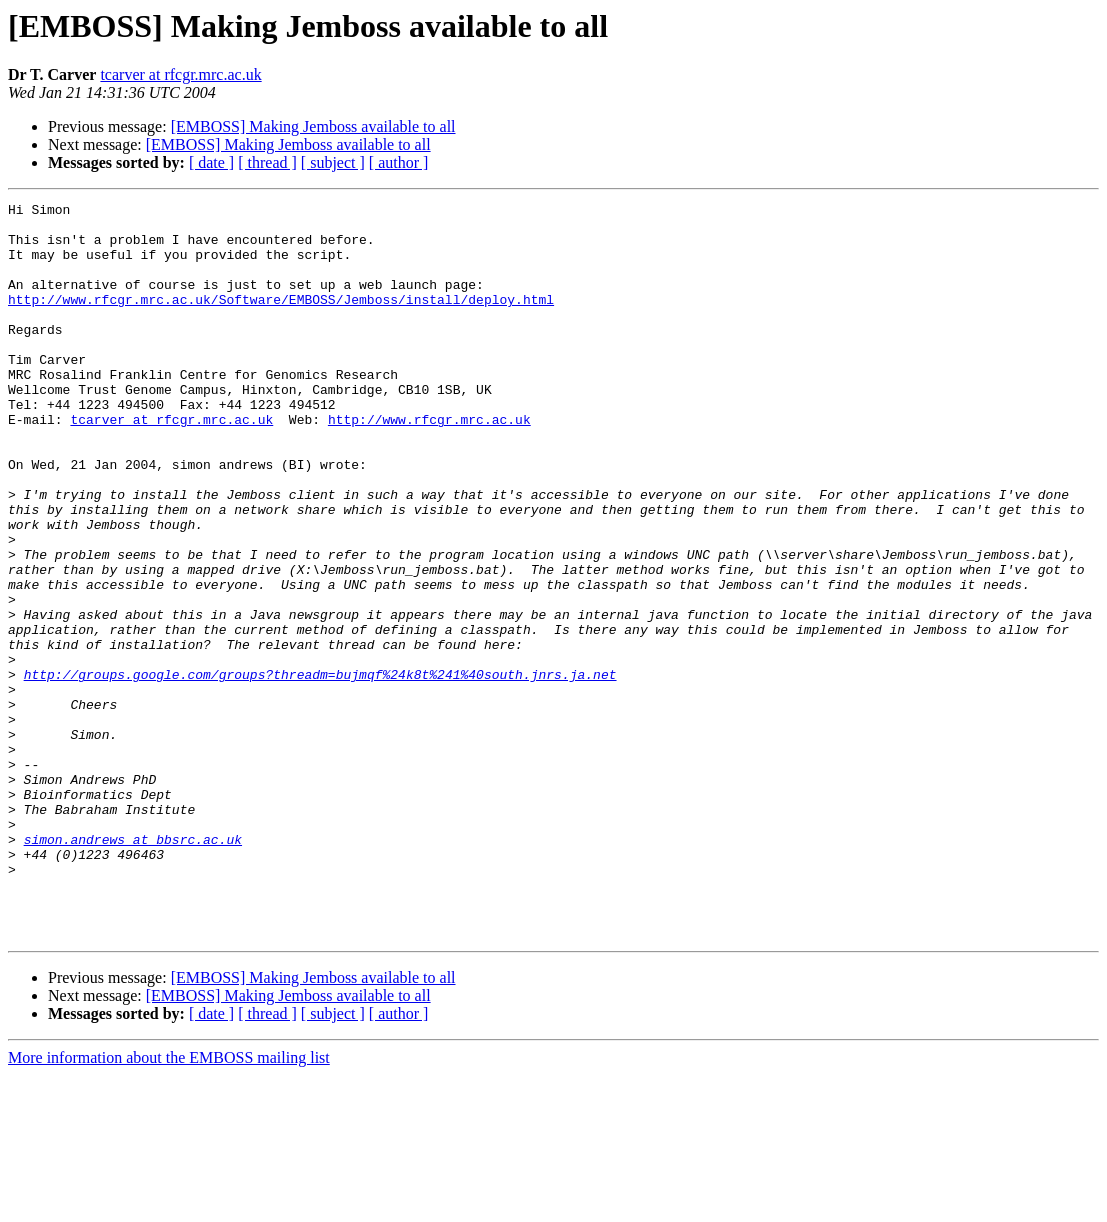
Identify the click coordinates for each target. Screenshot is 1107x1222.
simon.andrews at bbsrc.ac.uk (133, 968)
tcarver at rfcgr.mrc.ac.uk (180, 74)
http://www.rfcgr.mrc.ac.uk (429, 464)
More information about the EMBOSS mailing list (169, 1204)
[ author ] (399, 162)
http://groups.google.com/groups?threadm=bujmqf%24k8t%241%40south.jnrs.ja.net (320, 770)
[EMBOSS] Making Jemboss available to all (313, 126)
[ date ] (211, 162)
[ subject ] (333, 162)
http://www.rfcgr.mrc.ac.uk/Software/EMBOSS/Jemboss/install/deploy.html (281, 320)
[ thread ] (267, 162)
